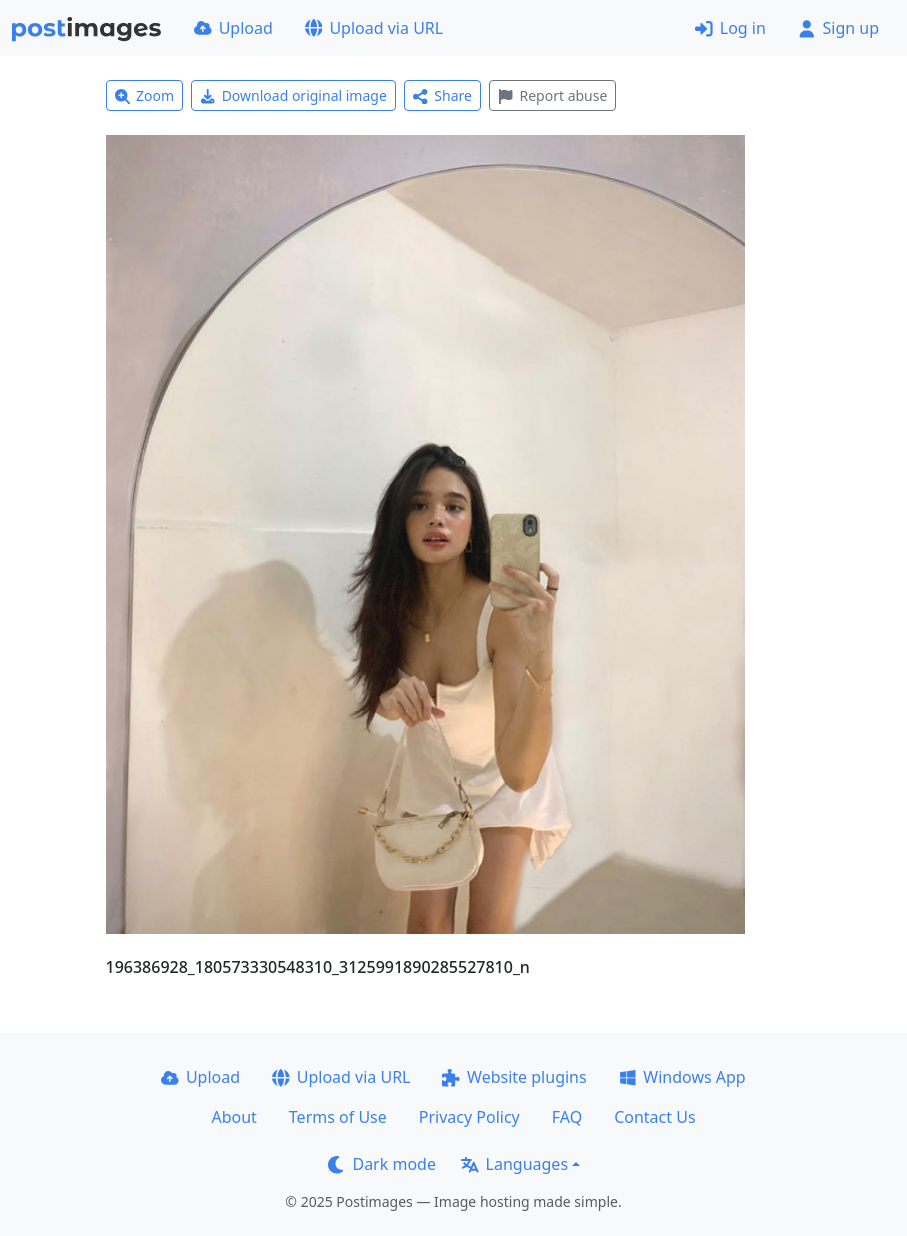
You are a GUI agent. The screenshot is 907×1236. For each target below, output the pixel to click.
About (233, 1117)
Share (442, 95)
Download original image (293, 95)
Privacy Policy (469, 1117)
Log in (730, 28)
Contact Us (654, 1117)
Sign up (838, 28)
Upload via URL (374, 28)
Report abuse (552, 95)
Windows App (682, 1077)
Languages (514, 1164)
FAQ (567, 1117)
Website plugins (514, 1077)
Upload (233, 28)
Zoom (145, 95)
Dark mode (382, 1164)
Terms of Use (338, 1117)
